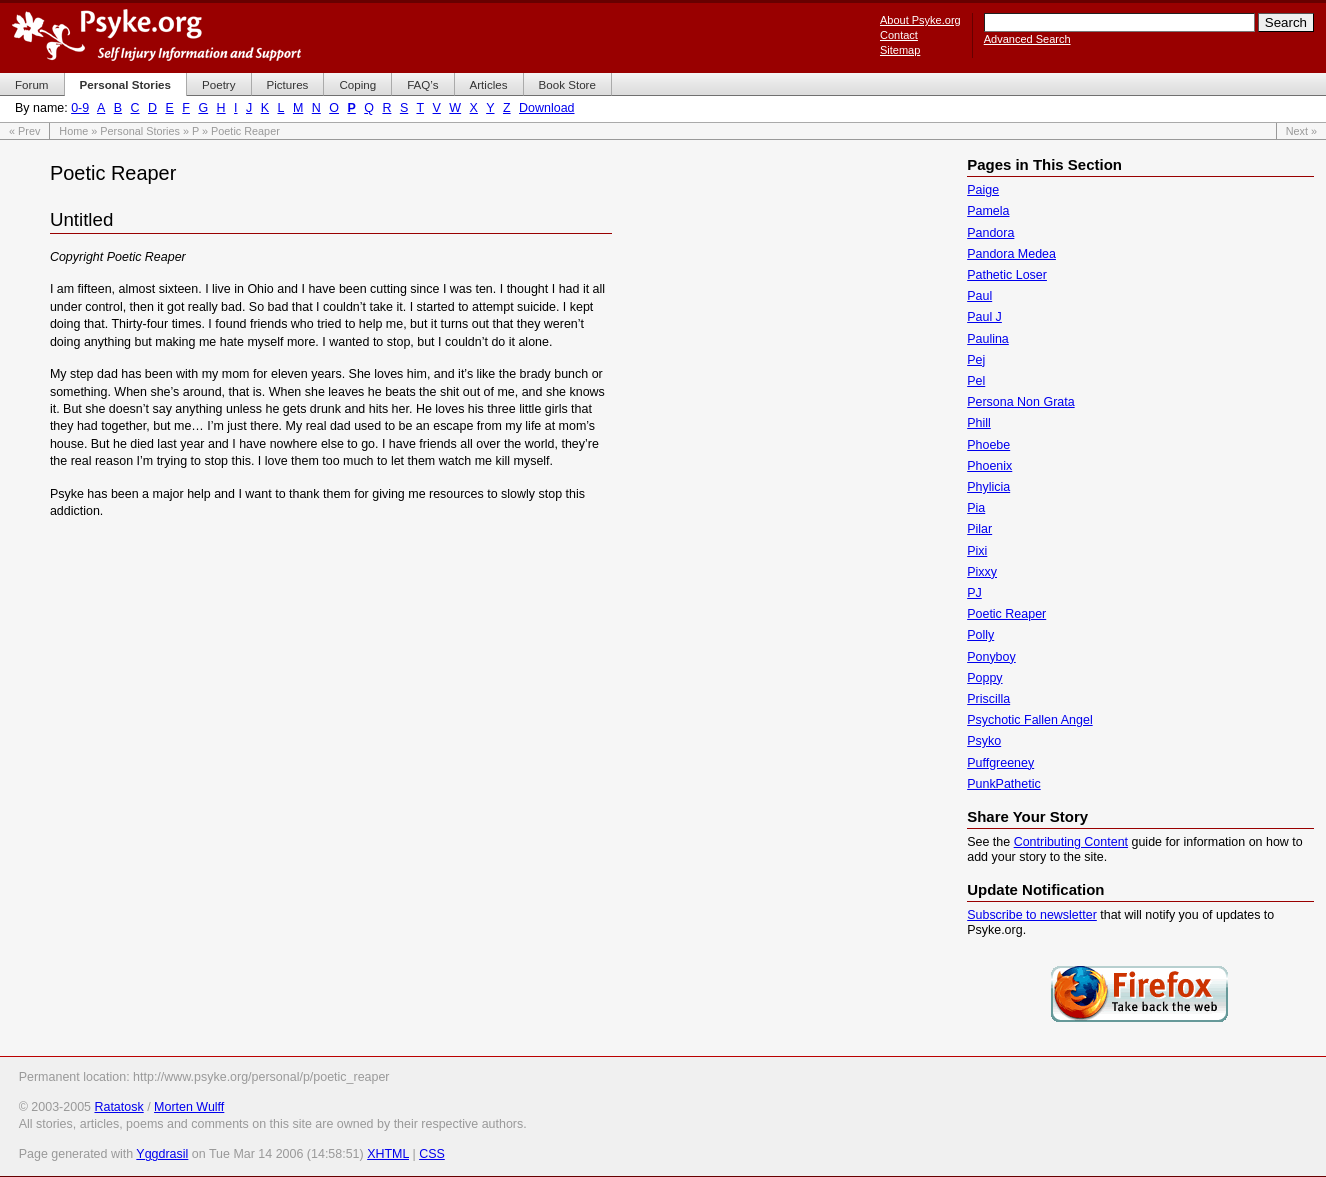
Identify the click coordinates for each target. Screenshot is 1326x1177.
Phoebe (988, 445)
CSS (432, 1154)
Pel (976, 381)
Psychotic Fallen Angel (1029, 720)
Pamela (988, 211)
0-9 (80, 108)
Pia (976, 508)
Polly (980, 635)
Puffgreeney (1000, 763)
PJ (974, 593)
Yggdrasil (162, 1154)
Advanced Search (1027, 39)
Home (73, 131)
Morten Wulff (189, 1107)
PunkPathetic (1003, 784)
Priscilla (988, 699)
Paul (979, 296)
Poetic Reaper (1006, 614)
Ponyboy (991, 657)
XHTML (388, 1154)
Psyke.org (156, 35)
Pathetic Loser (1007, 275)
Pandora (990, 233)
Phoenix (989, 466)
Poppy (984, 678)
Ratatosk (118, 1107)
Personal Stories (140, 131)
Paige (983, 190)
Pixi (977, 551)
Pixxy (982, 572)
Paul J (984, 317)
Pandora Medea (1011, 254)
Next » (1301, 131)
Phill (979, 423)
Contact (899, 35)
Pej (976, 360)
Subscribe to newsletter (1032, 915)
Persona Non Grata (1020, 402)
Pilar (979, 529)
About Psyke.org (920, 20)
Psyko (984, 741)
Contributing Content (1071, 842)
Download (546, 108)
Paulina (988, 339)
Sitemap (900, 50)
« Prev (24, 131)
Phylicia (988, 487)
